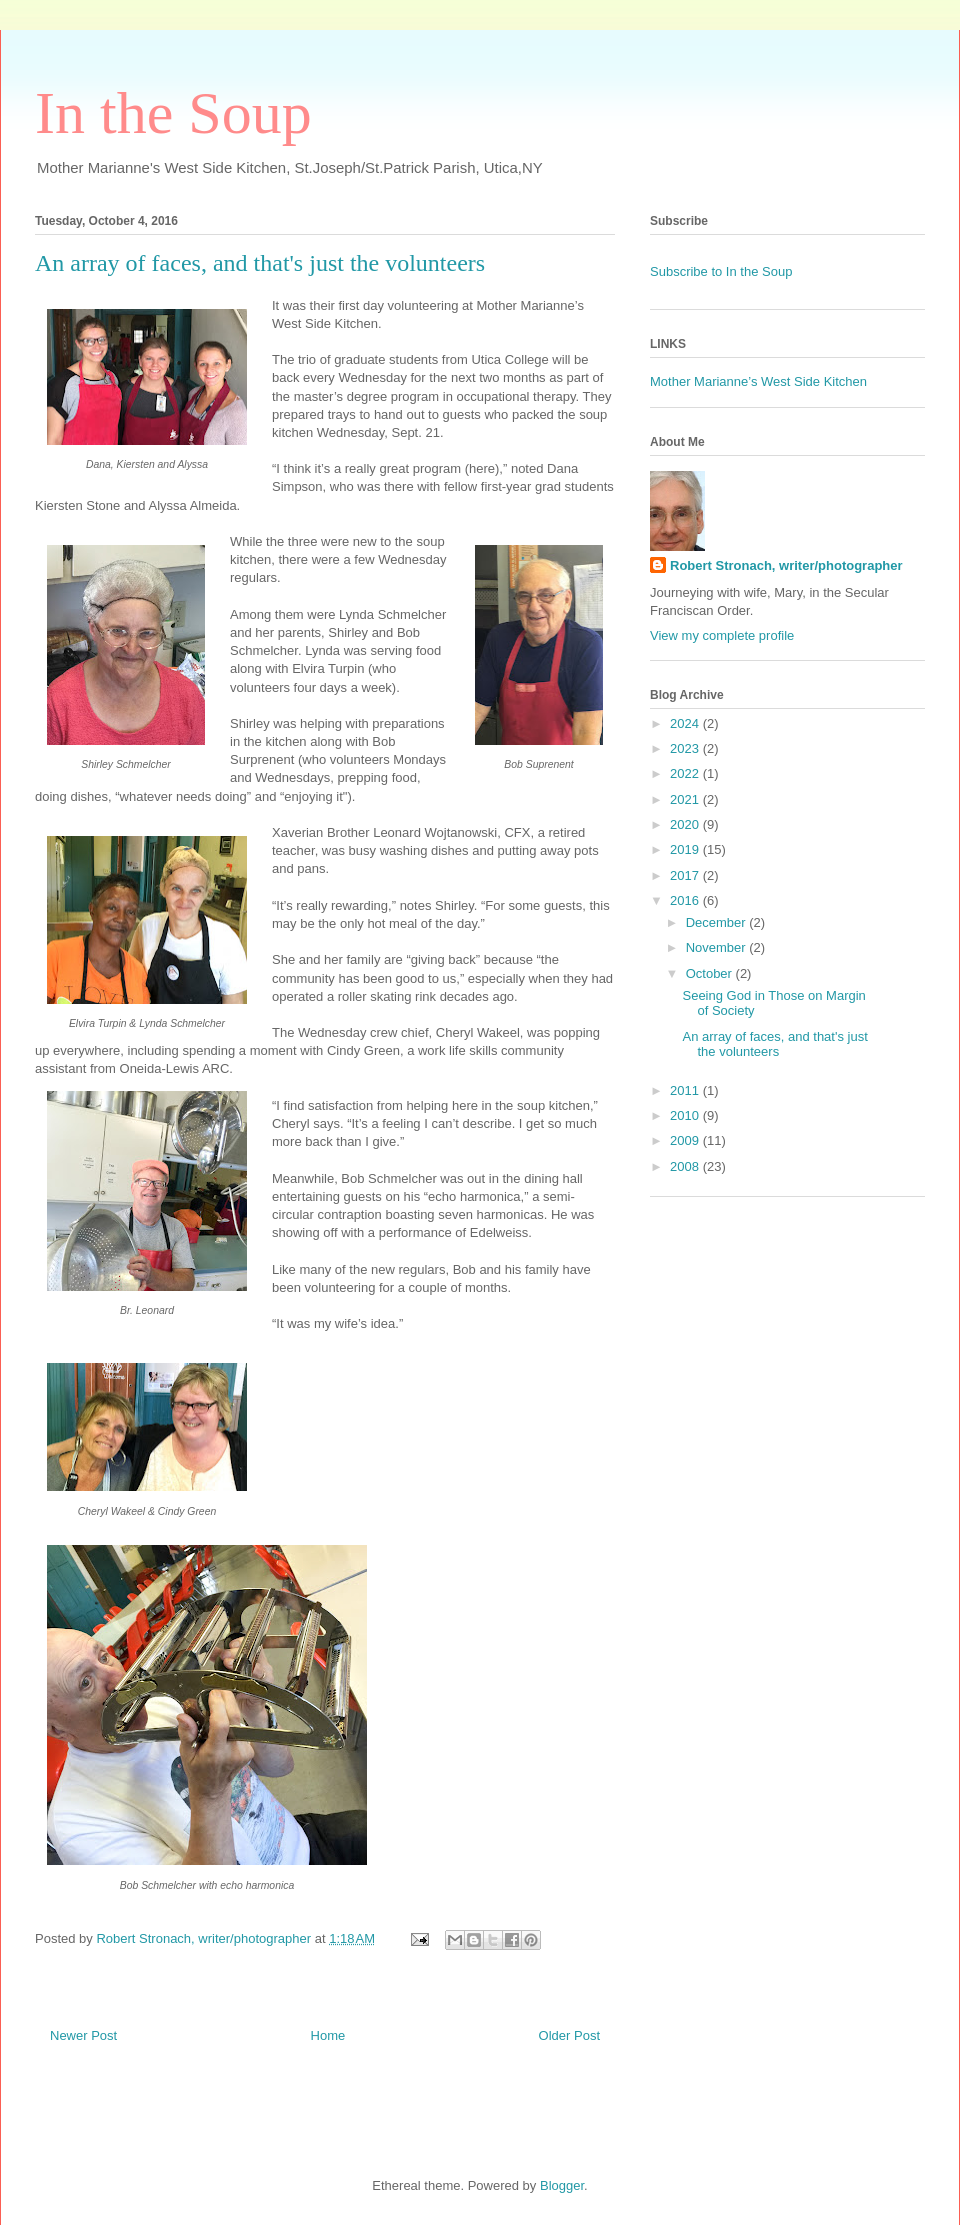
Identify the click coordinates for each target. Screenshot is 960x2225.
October (711, 973)
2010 (686, 1115)
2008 (686, 1166)
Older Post (569, 2035)
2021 (686, 799)
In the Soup (173, 113)
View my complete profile (722, 635)
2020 (686, 824)
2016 (686, 900)
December (718, 922)
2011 (686, 1090)
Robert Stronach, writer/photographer (786, 565)
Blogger (562, 2185)
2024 (686, 723)
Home (328, 2035)
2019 (686, 849)
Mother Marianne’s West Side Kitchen (758, 381)
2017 (686, 875)
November (718, 947)
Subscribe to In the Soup (721, 271)
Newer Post (83, 2035)
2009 (686, 1140)
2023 (686, 748)
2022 (686, 773)
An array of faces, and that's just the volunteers (774, 1044)
